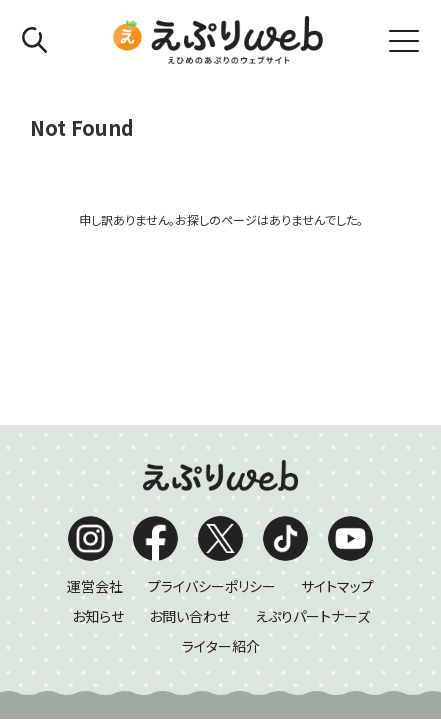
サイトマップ (337, 396)
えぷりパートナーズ (312, 426)
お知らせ (98, 426)
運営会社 (95, 396)
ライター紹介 (221, 456)
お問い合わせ (189, 426)
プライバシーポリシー (212, 396)
